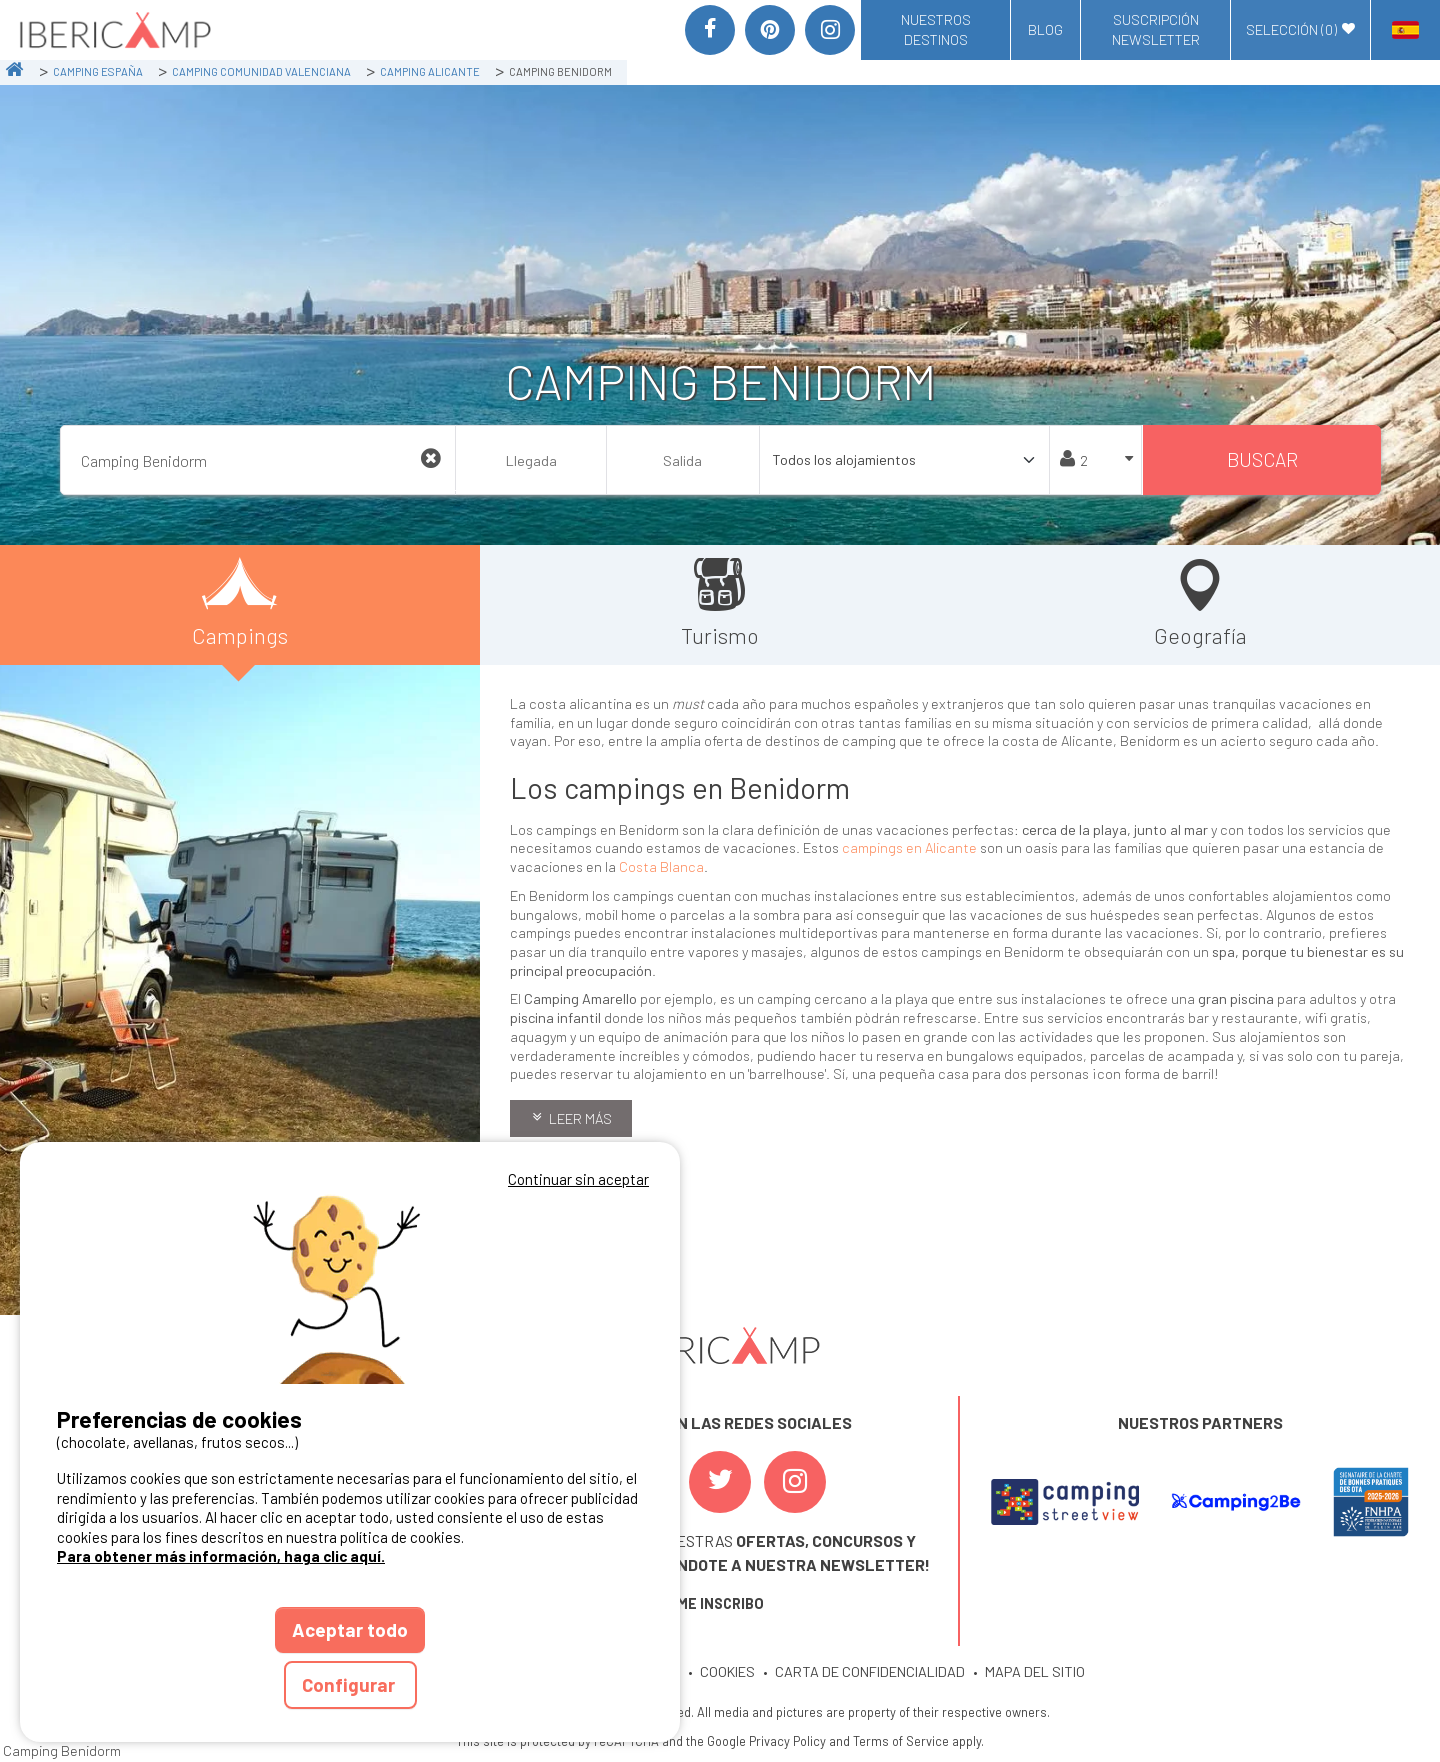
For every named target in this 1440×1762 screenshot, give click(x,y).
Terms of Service (901, 1741)
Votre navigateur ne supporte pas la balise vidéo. (350, 1288)
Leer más (580, 1118)
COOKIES (727, 1671)
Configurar (350, 1684)
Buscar (1262, 459)
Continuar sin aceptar (578, 1179)
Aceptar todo (350, 1629)
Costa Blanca (661, 866)
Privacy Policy (787, 1741)
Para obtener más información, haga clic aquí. (221, 1556)
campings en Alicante (909, 847)
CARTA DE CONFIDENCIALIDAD (870, 1671)
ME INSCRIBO (720, 1603)
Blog (1045, 29)
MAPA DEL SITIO (1035, 1671)
